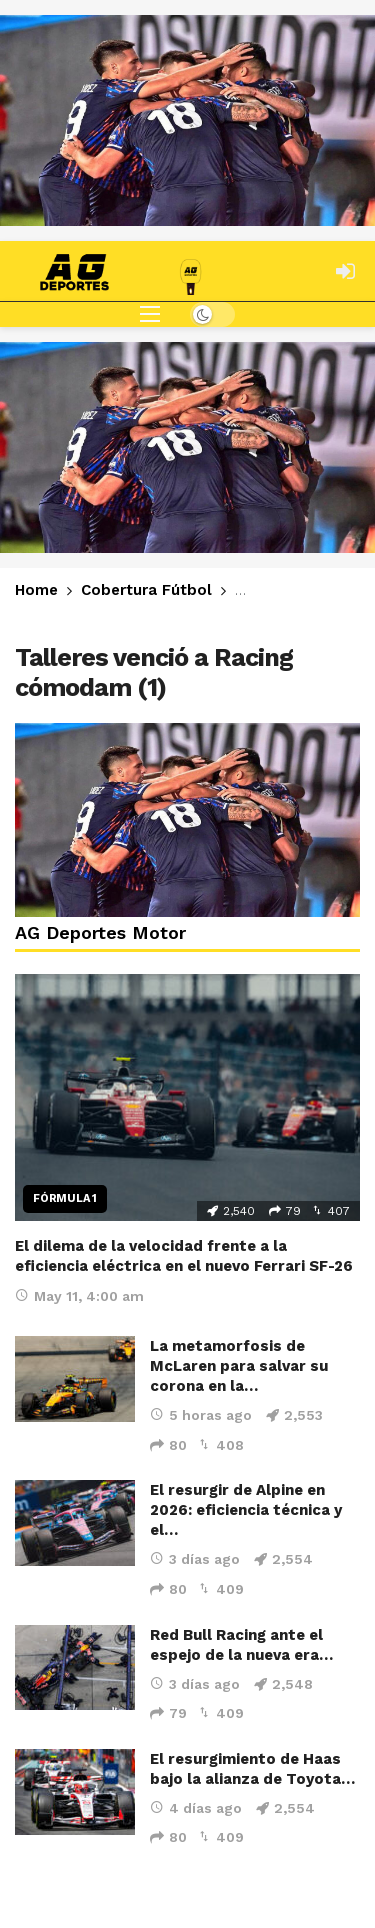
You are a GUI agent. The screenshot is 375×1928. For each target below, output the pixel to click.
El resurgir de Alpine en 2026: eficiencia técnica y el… (246, 1510)
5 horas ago (201, 1415)
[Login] (345, 271)
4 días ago (196, 1808)
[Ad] (187, 120)
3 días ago (195, 1559)
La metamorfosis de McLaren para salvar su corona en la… (239, 1366)
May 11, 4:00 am (79, 1296)
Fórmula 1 (65, 1198)
